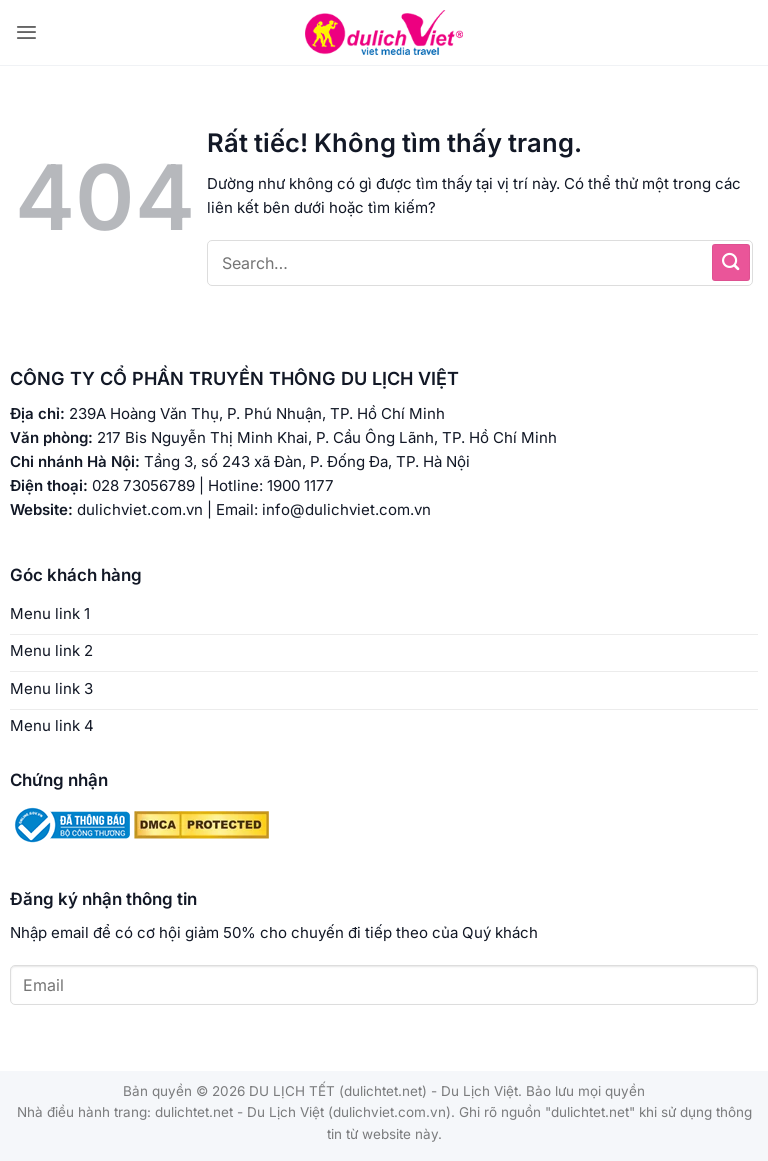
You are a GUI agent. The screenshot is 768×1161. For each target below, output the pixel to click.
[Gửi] (731, 262)
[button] (26, 32)
